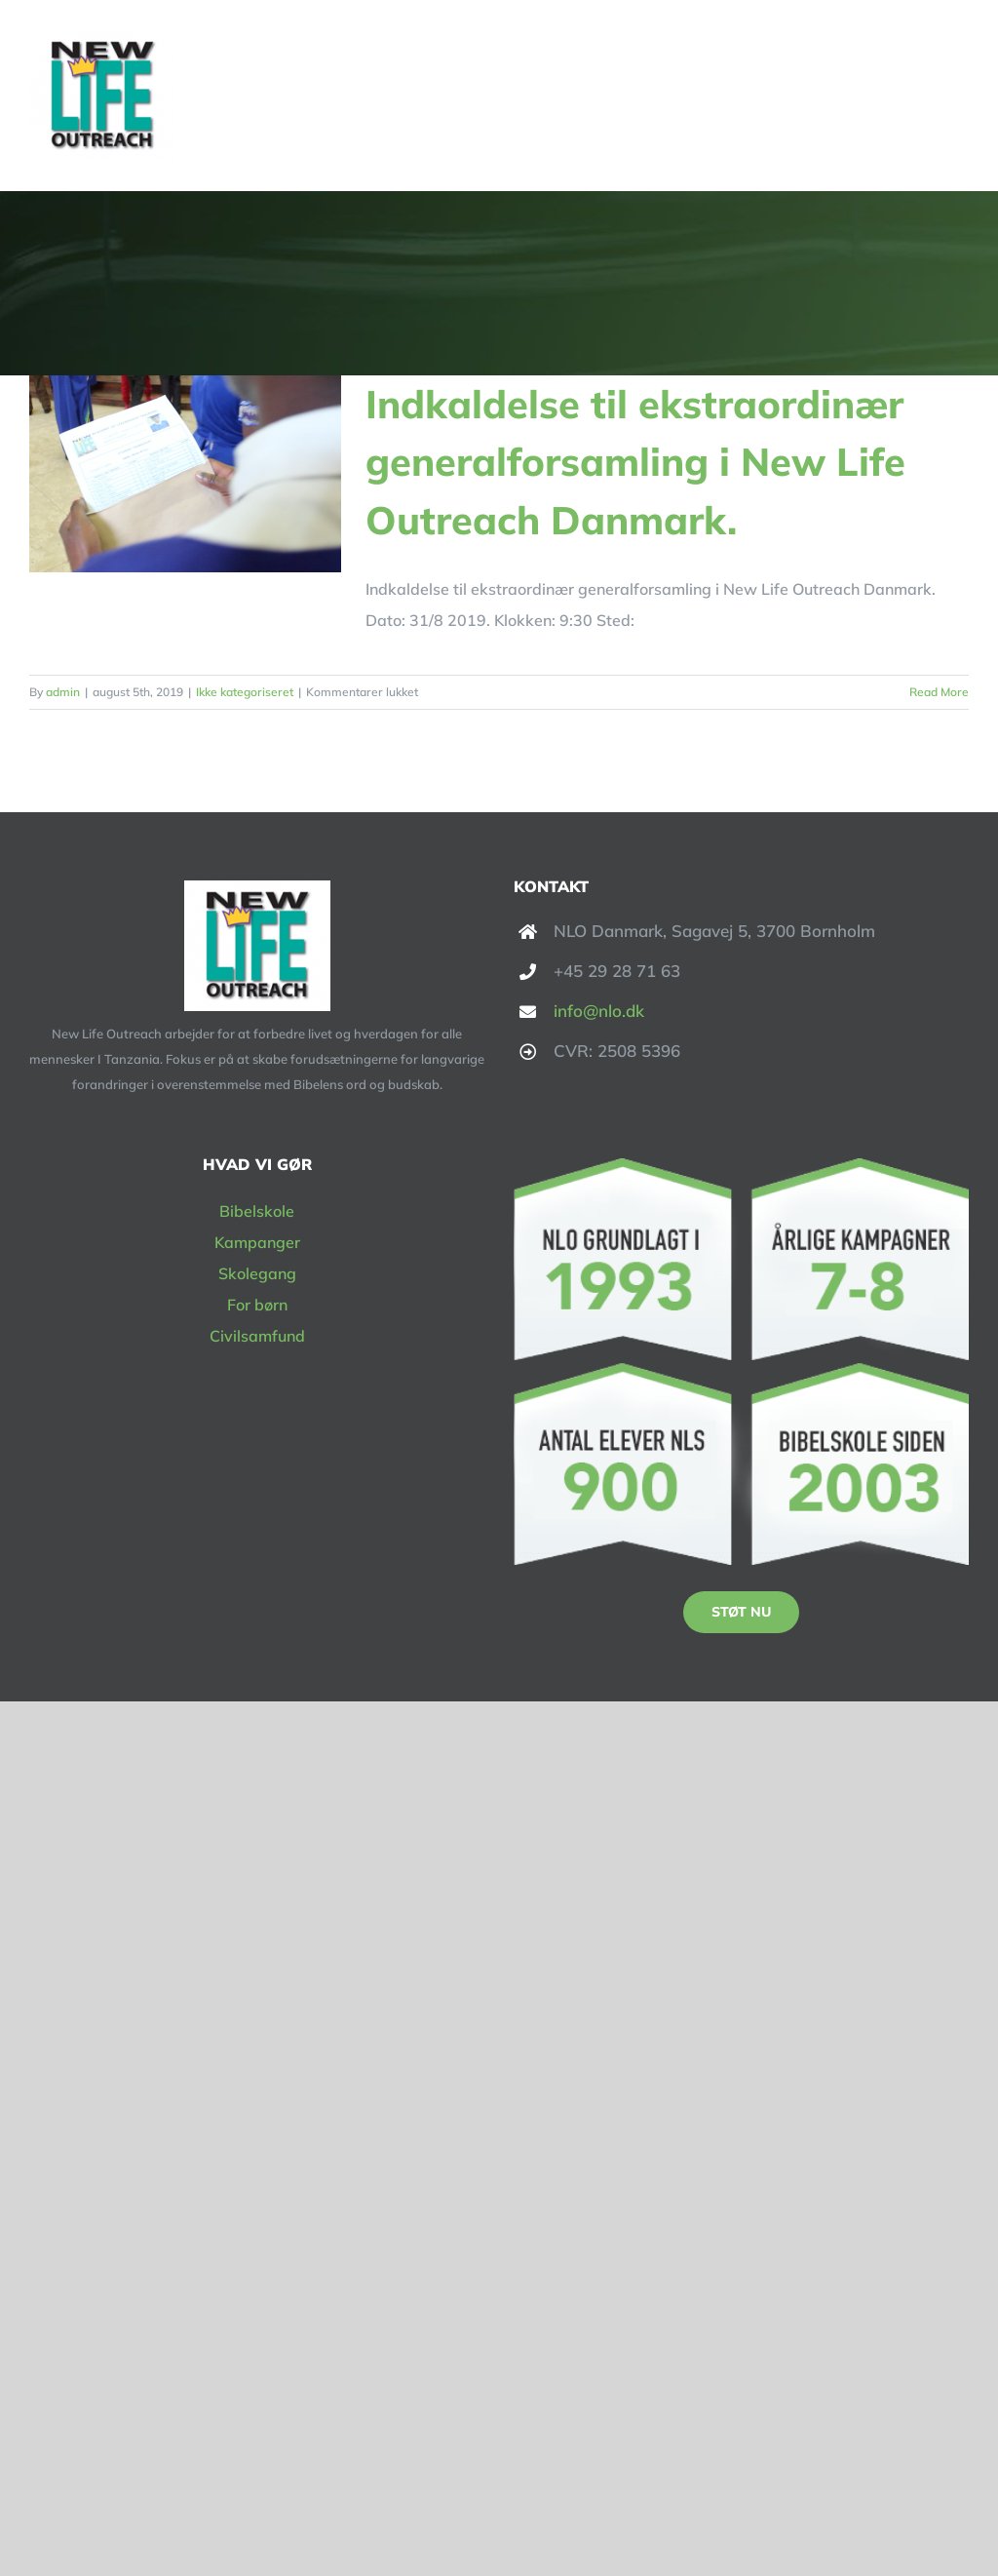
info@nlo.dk (599, 1010)
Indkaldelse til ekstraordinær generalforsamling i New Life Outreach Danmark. (635, 461)
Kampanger (257, 1242)
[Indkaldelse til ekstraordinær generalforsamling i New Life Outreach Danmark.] (185, 473)
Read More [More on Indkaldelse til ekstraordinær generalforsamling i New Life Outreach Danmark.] (939, 691)
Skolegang (257, 1273)
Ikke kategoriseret (244, 691)
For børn (257, 1304)
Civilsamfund (257, 1336)
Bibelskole (256, 1211)
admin (63, 691)
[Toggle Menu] (956, 95)
